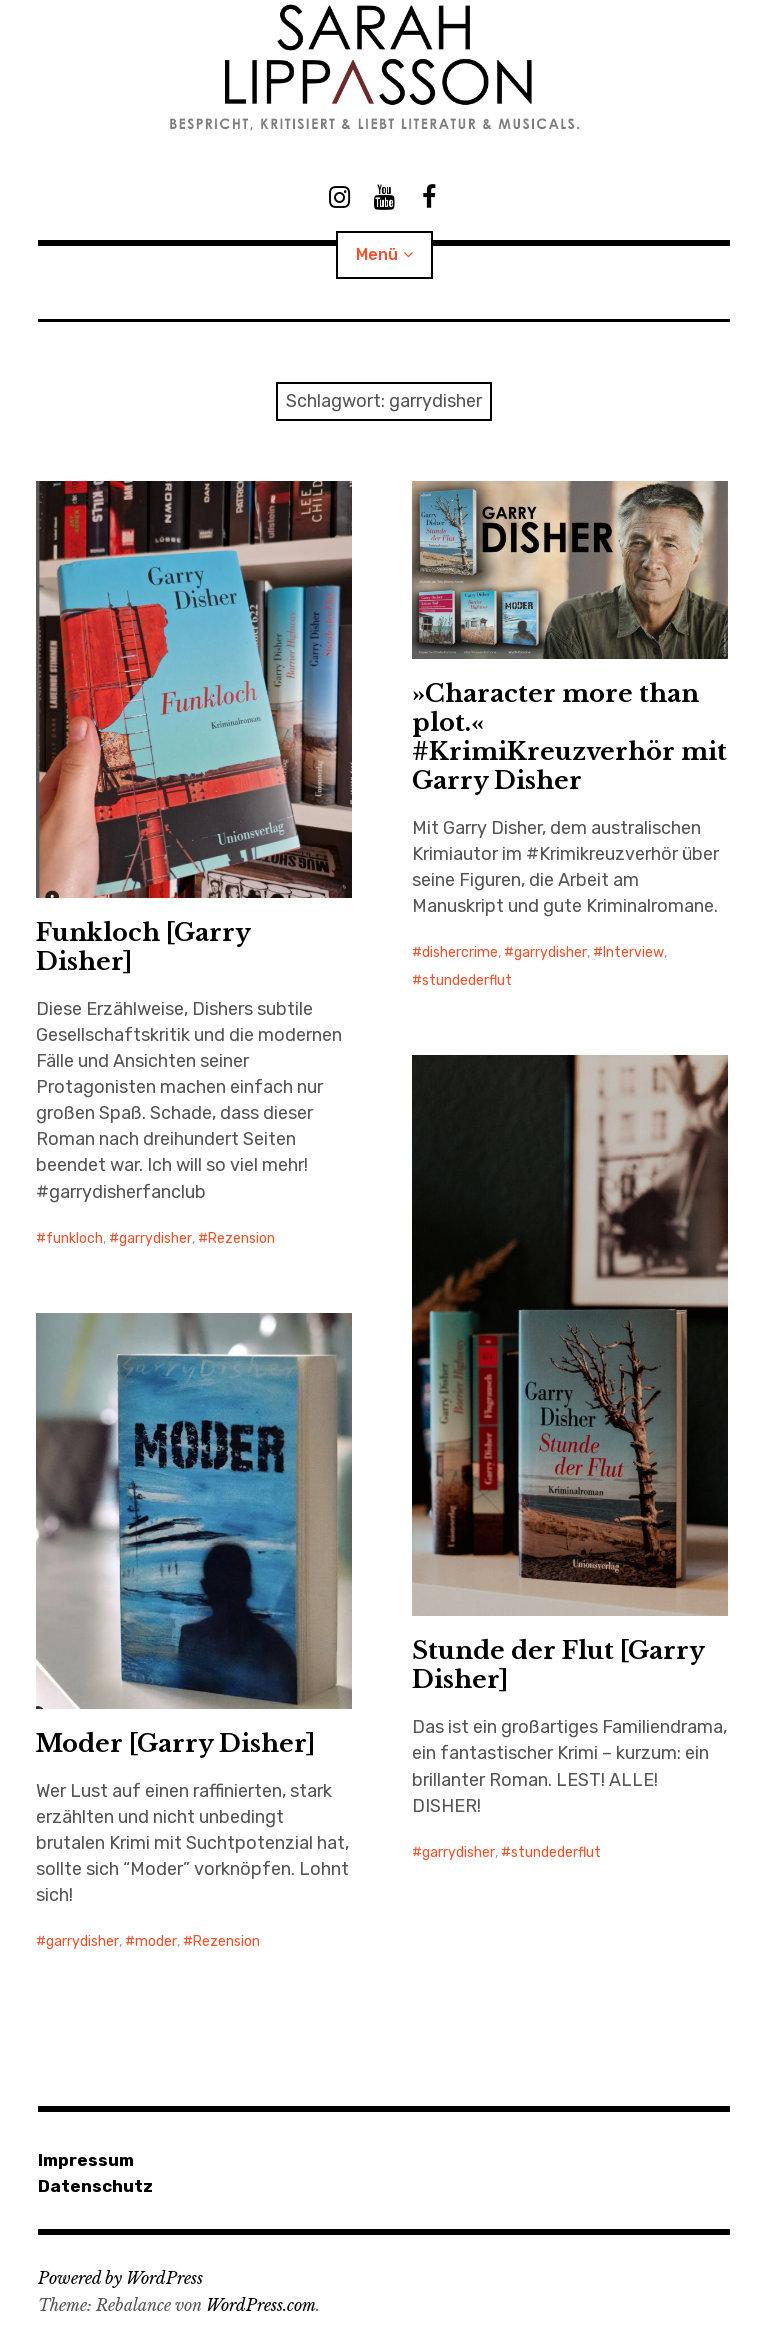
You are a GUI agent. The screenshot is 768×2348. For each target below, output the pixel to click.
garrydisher (155, 1238)
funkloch (74, 1238)
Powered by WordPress (120, 2278)
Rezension (241, 1238)
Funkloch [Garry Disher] (143, 947)
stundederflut (467, 980)
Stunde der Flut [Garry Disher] (558, 1665)
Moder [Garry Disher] (175, 1743)
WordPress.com (261, 2305)
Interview (633, 952)
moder (156, 1941)
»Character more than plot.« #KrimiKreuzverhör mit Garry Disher (569, 737)
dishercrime (460, 952)
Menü (377, 254)
